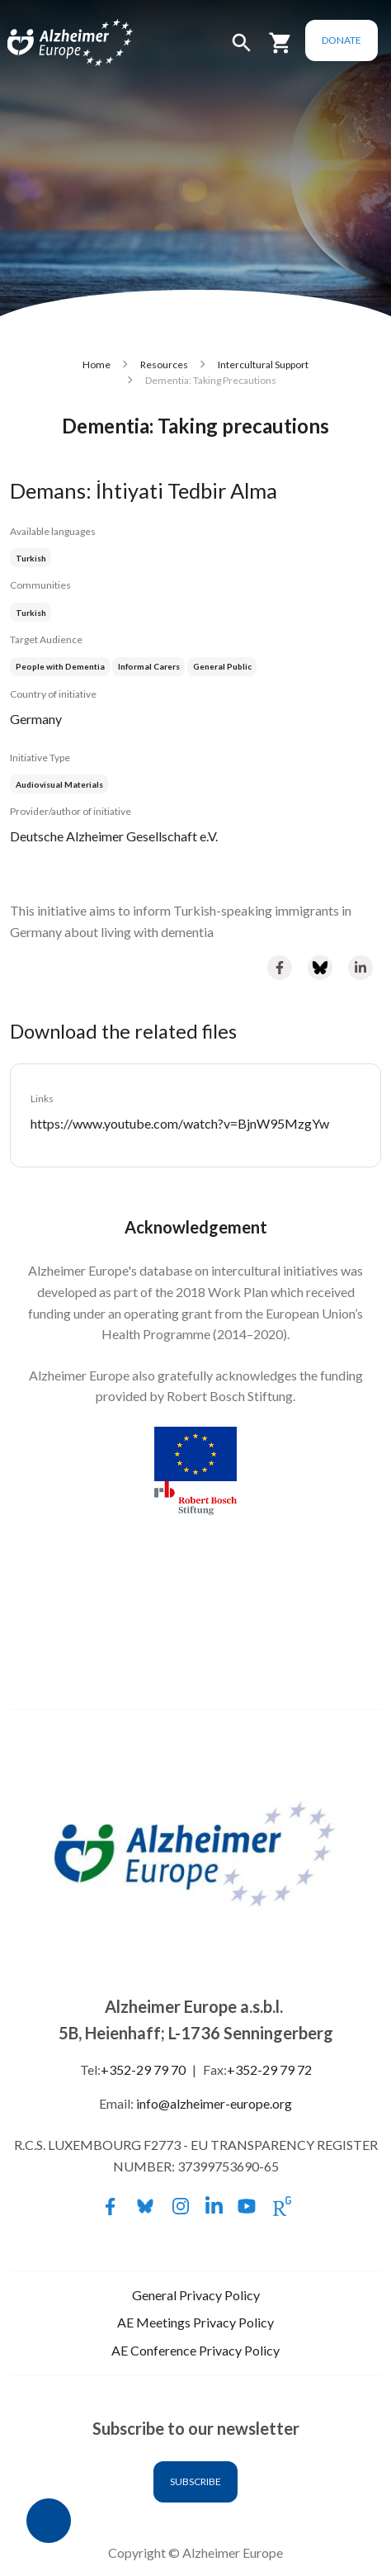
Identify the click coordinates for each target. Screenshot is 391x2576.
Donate (341, 40)
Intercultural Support (263, 364)
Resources (164, 364)
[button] (241, 50)
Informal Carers (149, 666)
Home (96, 364)
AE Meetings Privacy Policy (195, 2322)
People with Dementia (60, 666)
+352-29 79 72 (269, 2069)
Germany (36, 719)
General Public (222, 666)
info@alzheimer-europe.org (214, 2103)
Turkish (31, 558)
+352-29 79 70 (143, 2069)
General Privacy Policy (196, 2295)
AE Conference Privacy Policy (195, 2350)
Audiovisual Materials (59, 784)
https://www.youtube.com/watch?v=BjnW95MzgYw (180, 1123)
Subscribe (195, 2481)
